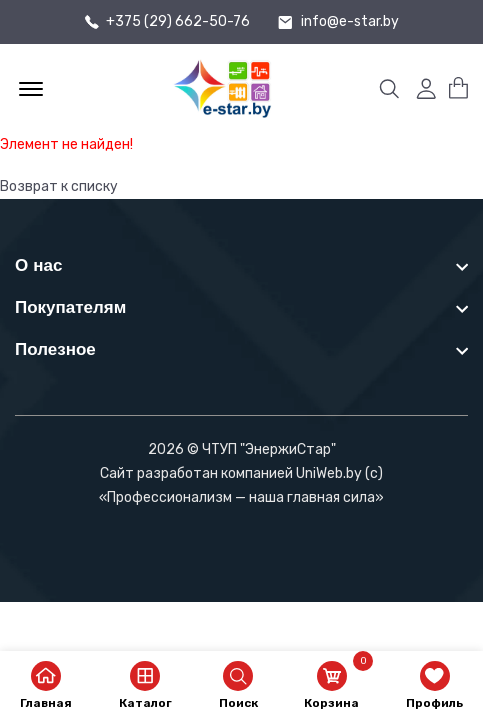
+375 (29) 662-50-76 (178, 22)
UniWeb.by (329, 473)
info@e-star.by (350, 22)
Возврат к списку (59, 186)
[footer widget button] (241, 265)
